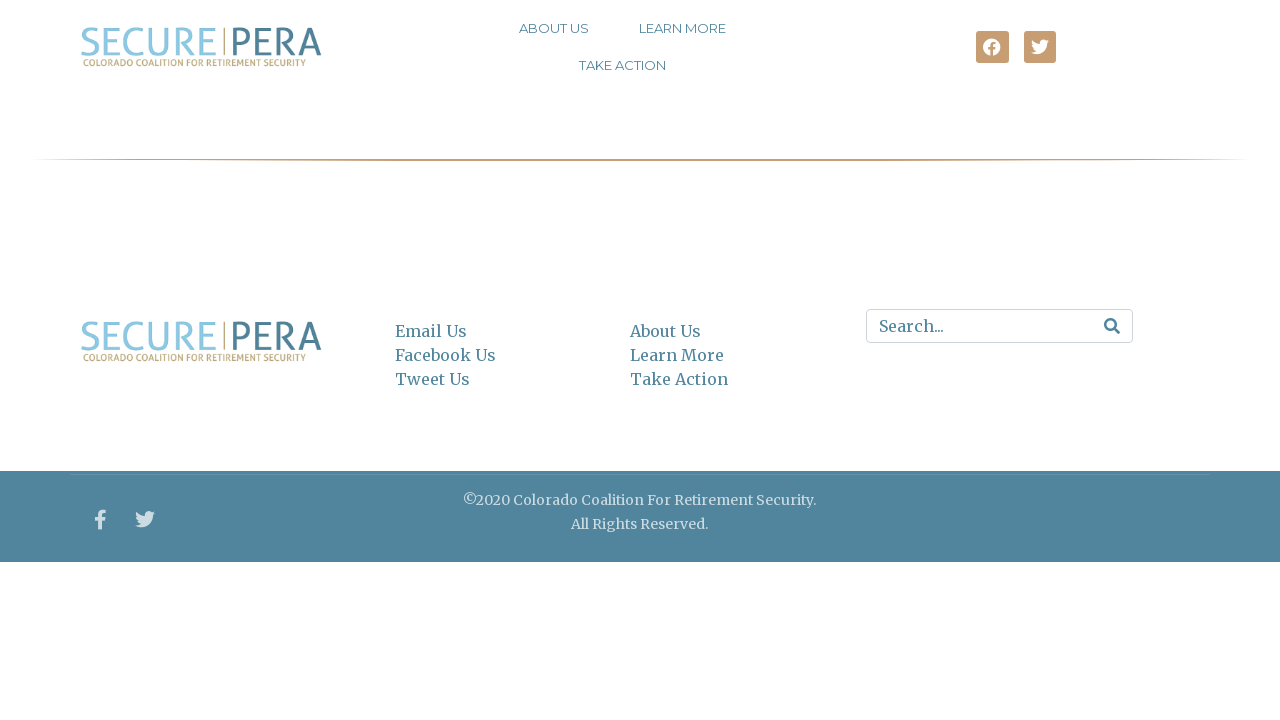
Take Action (622, 65)
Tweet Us (432, 379)
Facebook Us (445, 355)
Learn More (682, 28)
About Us (554, 28)
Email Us (431, 331)
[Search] (1112, 326)
